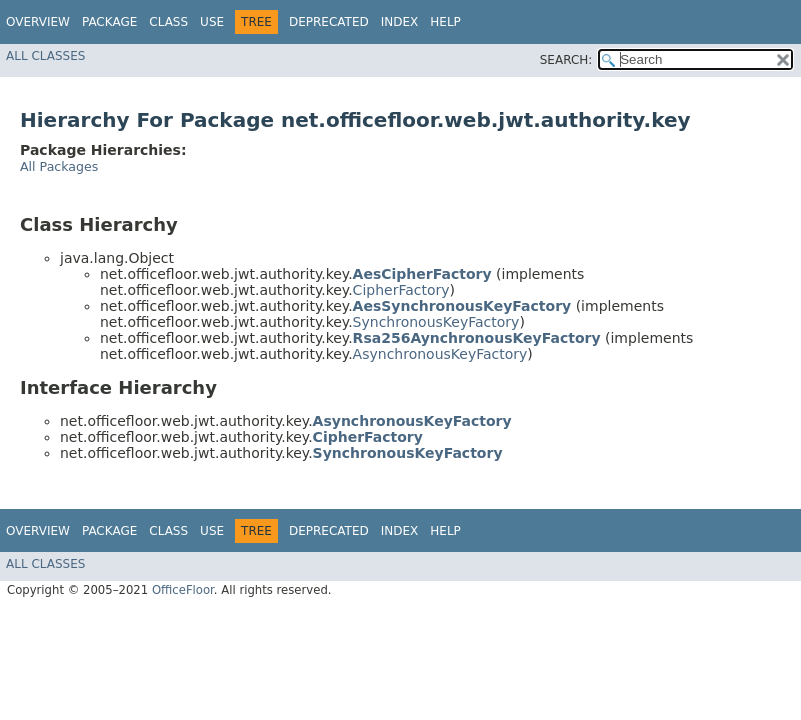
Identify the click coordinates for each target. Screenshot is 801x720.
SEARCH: (566, 60)
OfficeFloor (183, 590)
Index (400, 22)
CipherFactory (401, 290)
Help (445, 22)
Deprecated (329, 22)
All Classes (45, 56)
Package (109, 22)
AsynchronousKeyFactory (440, 354)
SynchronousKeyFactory (436, 322)
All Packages (59, 166)
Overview (38, 22)
